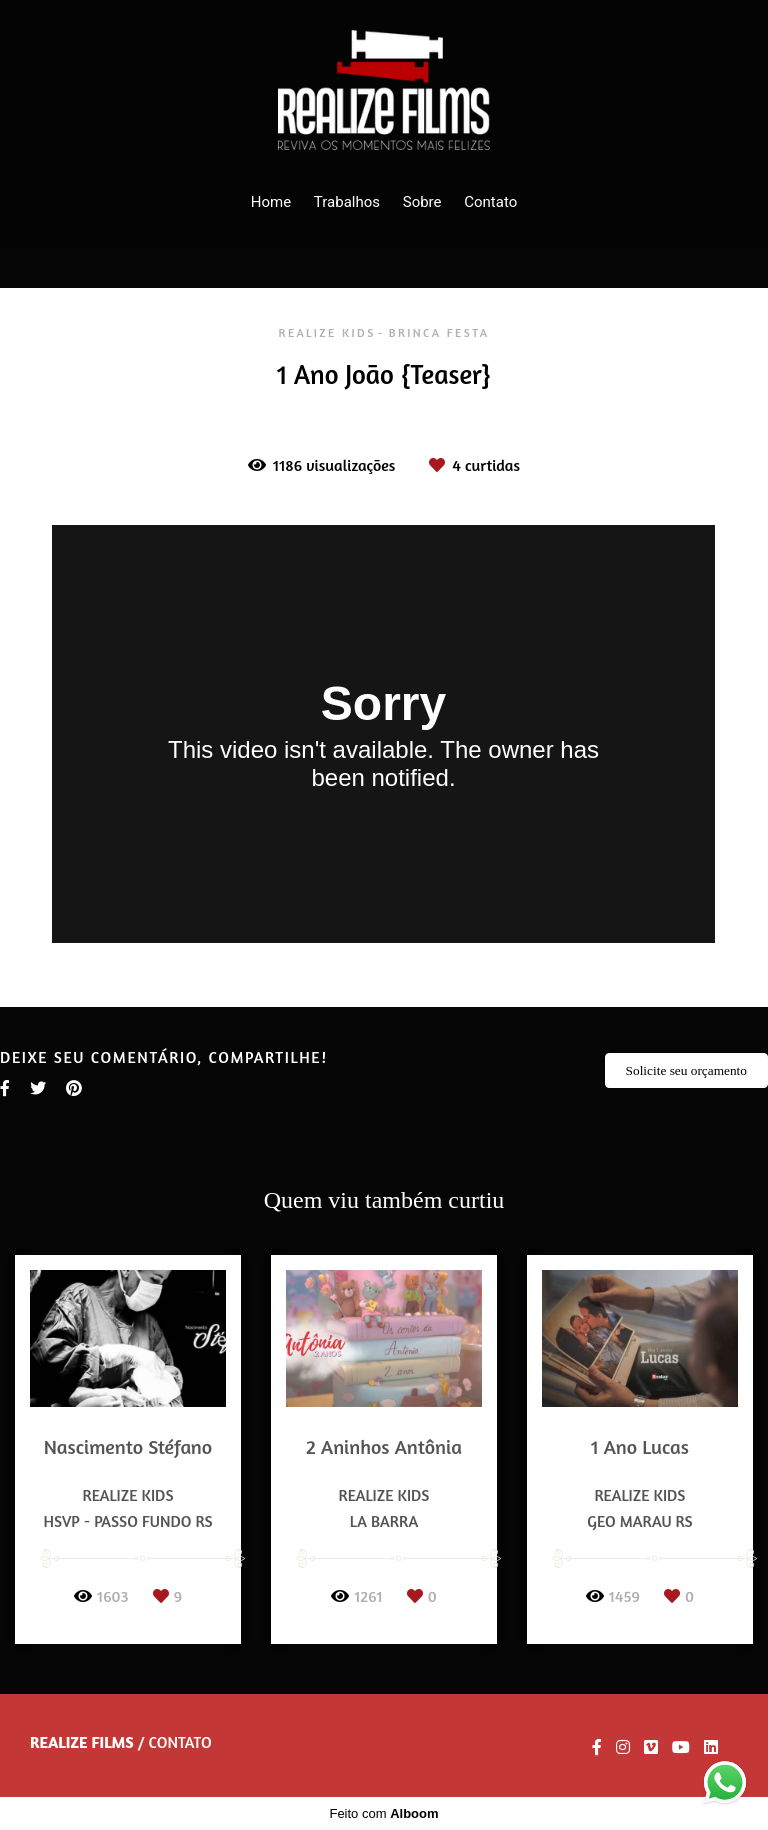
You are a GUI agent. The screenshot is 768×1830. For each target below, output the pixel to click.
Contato (490, 202)
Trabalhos (347, 202)
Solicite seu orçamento (686, 1070)
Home (271, 202)
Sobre (422, 202)
